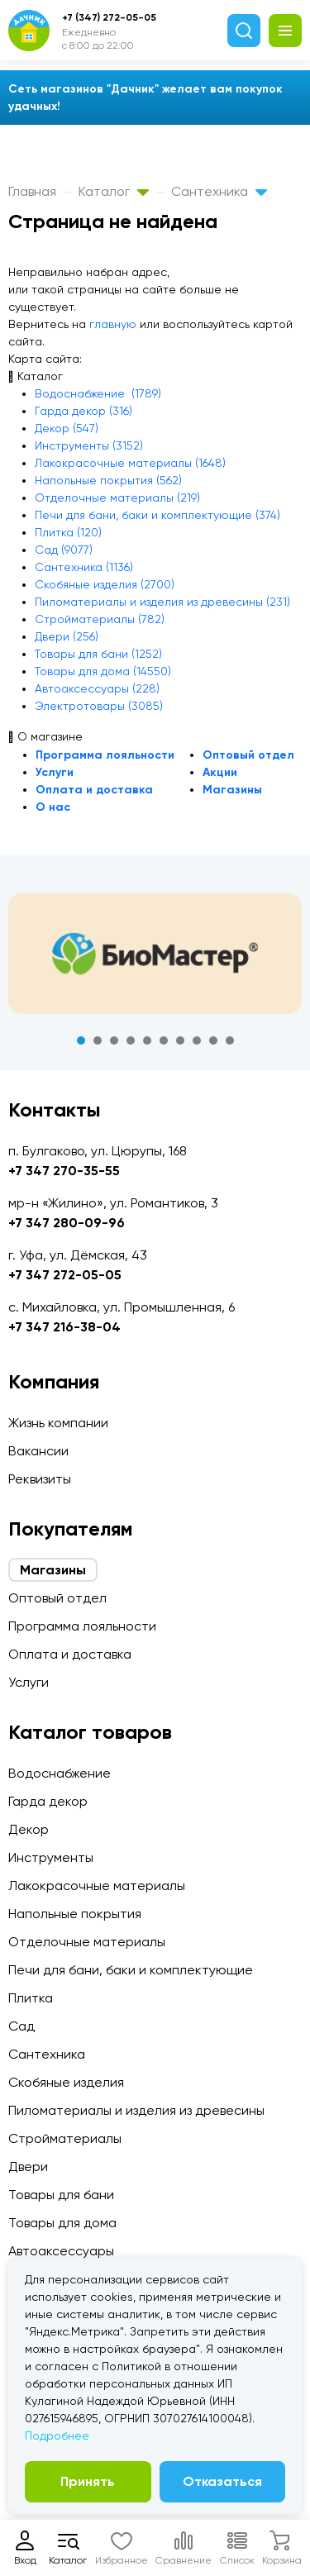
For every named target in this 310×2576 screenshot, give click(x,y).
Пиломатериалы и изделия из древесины (136, 2110)
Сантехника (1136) (84, 567)
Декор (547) (66, 428)
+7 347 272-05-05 (65, 1275)
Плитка (30, 1998)
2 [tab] (97, 1040)
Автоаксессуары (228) (97, 688)
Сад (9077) (64, 549)
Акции (220, 772)
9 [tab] (213, 1040)
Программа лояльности (105, 755)
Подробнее (57, 2435)
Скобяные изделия (66, 2082)
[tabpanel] (155, 954)
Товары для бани (61, 2194)
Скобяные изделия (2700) (104, 584)
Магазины (232, 790)
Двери (28, 2166)
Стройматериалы (65, 2138)
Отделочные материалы (86, 1942)
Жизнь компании (58, 1423)
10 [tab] (230, 1040)
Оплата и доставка (94, 790)
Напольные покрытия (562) (108, 480)
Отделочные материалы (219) (117, 497)
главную (112, 324)
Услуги (55, 772)
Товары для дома (62, 2223)
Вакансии (38, 1451)
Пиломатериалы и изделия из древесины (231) (162, 601)
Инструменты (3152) (89, 445)
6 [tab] (164, 1040)
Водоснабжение (59, 1773)
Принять (87, 2481)
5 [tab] (147, 1040)
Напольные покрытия (74, 1913)
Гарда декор (48, 1801)
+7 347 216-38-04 (64, 1327)
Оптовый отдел (248, 755)
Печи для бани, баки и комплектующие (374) (157, 514)
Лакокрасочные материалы (96, 1885)
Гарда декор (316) (83, 410)
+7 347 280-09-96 (66, 1223)
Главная (32, 191)
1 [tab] (81, 1040)
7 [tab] (180, 1040)
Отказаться (222, 2481)
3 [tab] (114, 1040)
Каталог (114, 191)
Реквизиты (39, 1479)
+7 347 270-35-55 (64, 1170)
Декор (28, 1829)
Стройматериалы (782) (100, 619)
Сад (21, 2026)
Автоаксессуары (61, 2251)
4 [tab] (130, 1040)
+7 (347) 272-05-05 (109, 17)
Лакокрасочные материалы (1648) (130, 462)
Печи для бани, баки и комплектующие (130, 1970)
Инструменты (50, 1857)
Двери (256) (66, 636)
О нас (53, 807)
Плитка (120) (68, 532)
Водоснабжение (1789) (98, 393)
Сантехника (219, 191)
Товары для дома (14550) (103, 671)
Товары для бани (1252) (98, 653)
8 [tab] (197, 1040)
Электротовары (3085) (99, 705)
